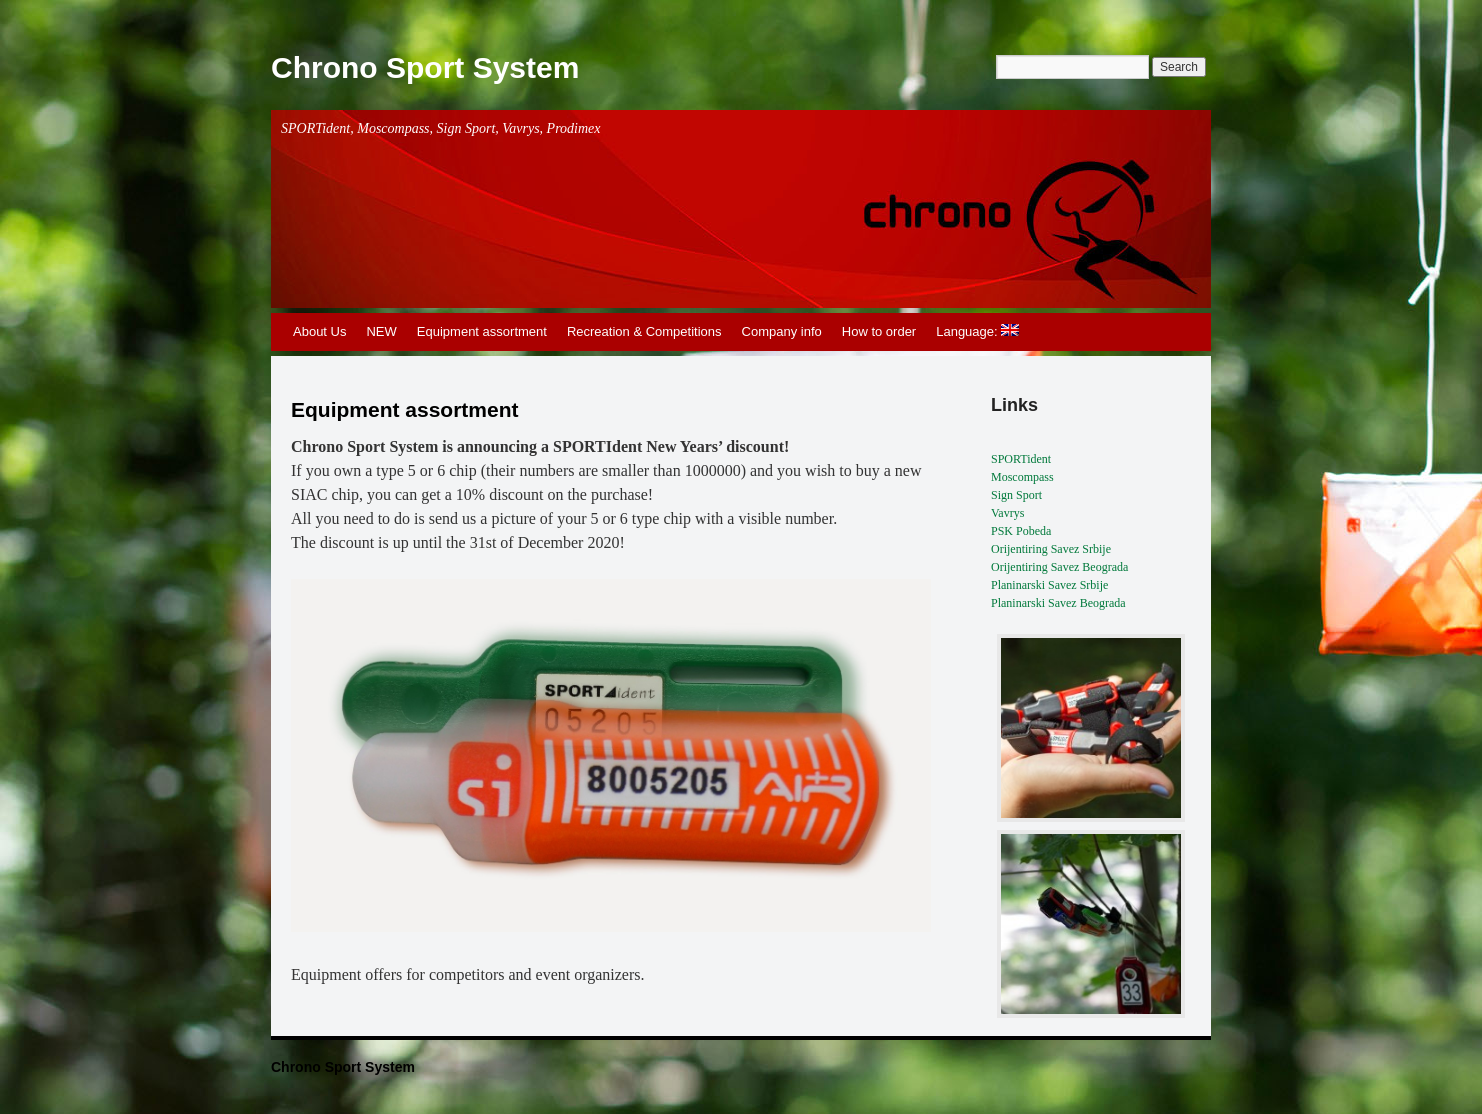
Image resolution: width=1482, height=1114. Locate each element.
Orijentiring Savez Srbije (1051, 549)
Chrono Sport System (425, 67)
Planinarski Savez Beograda (1058, 603)
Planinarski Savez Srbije (1049, 585)
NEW (381, 331)
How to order (879, 331)
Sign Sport (1016, 495)
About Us (319, 331)
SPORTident (1021, 459)
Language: (977, 331)
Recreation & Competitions (644, 331)
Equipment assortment (482, 331)
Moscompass (1022, 477)
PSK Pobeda (1021, 531)
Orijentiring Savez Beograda (1059, 567)
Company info (782, 331)
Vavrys (1007, 513)
